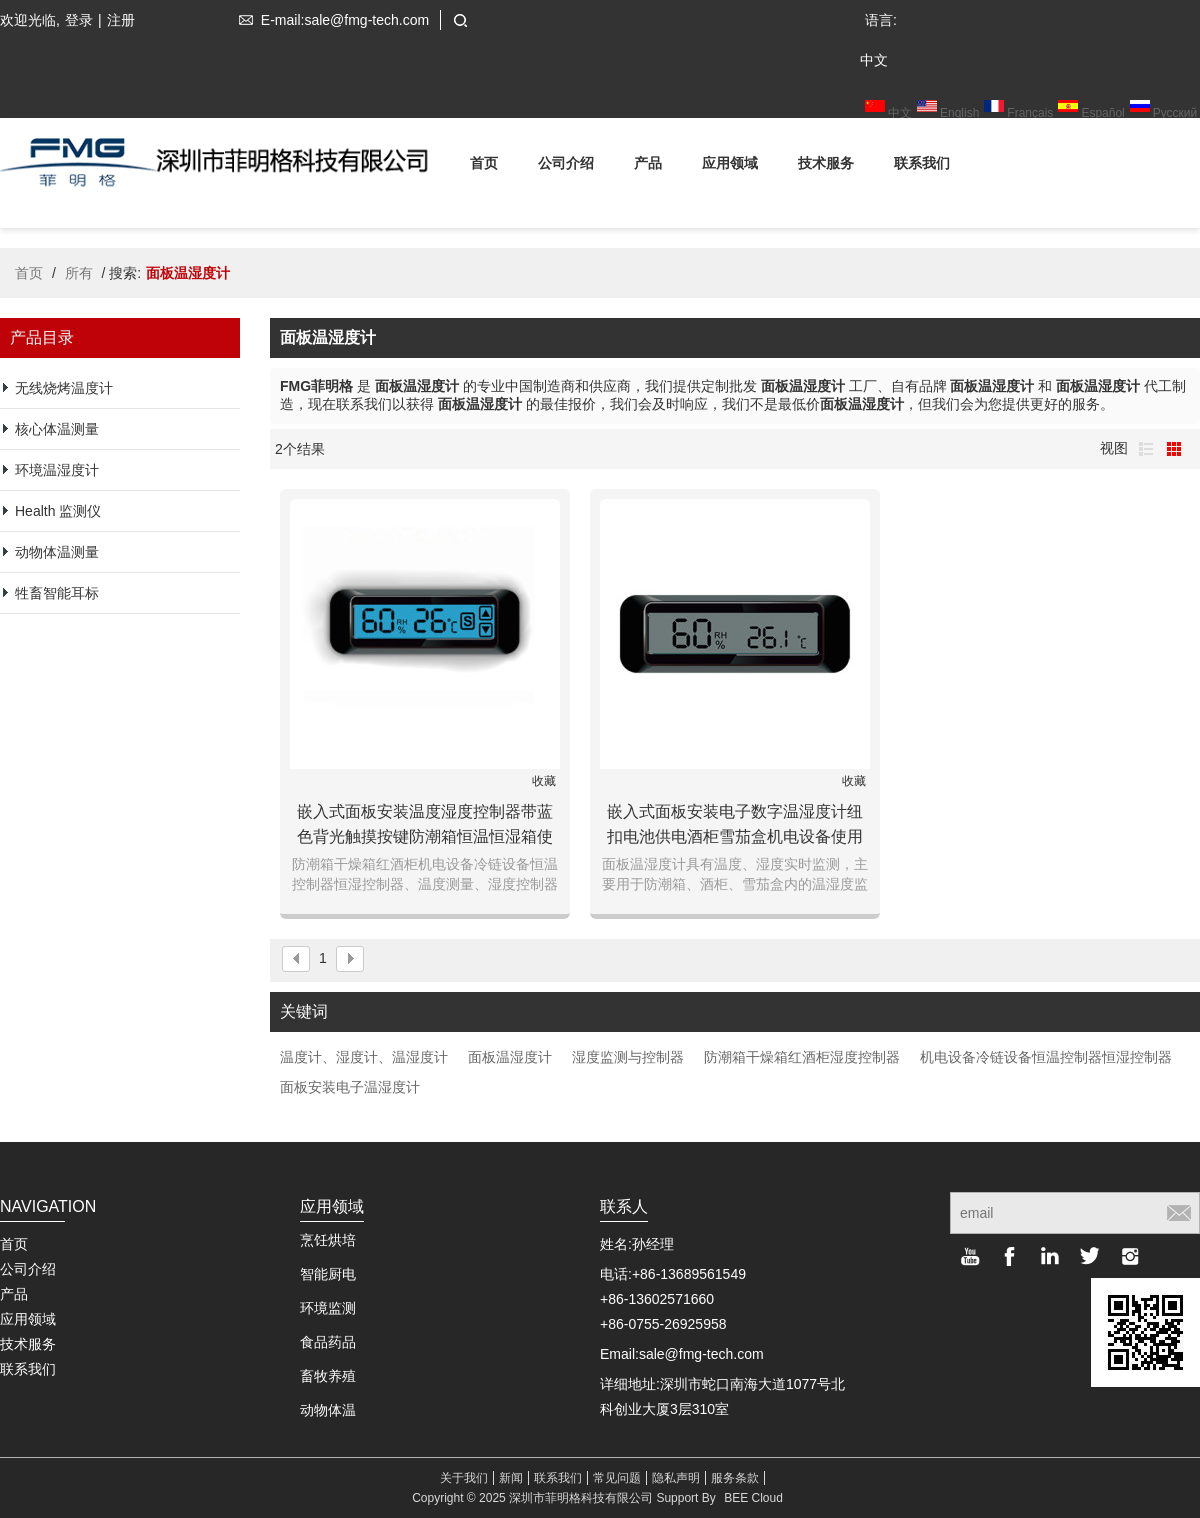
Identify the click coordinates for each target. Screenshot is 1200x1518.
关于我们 (464, 1478)
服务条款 (735, 1478)
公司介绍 (566, 166)
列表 (1146, 449)
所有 (79, 273)
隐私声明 (676, 1478)
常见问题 (617, 1478)
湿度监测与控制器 (628, 1057)
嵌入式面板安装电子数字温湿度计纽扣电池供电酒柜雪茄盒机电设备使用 (735, 824)
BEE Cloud (753, 1498)
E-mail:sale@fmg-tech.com (330, 20)
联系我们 (922, 166)
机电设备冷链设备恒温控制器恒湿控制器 (1046, 1057)
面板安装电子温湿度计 (350, 1087)
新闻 (511, 1478)
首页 (484, 166)
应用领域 (730, 166)
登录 (79, 20)
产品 (648, 166)
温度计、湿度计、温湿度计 (364, 1057)
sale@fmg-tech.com (701, 1354)
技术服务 (826, 166)
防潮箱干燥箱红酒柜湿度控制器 (802, 1057)
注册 (121, 20)
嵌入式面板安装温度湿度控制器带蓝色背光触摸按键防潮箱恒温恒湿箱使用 (425, 826)
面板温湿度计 (510, 1057)
